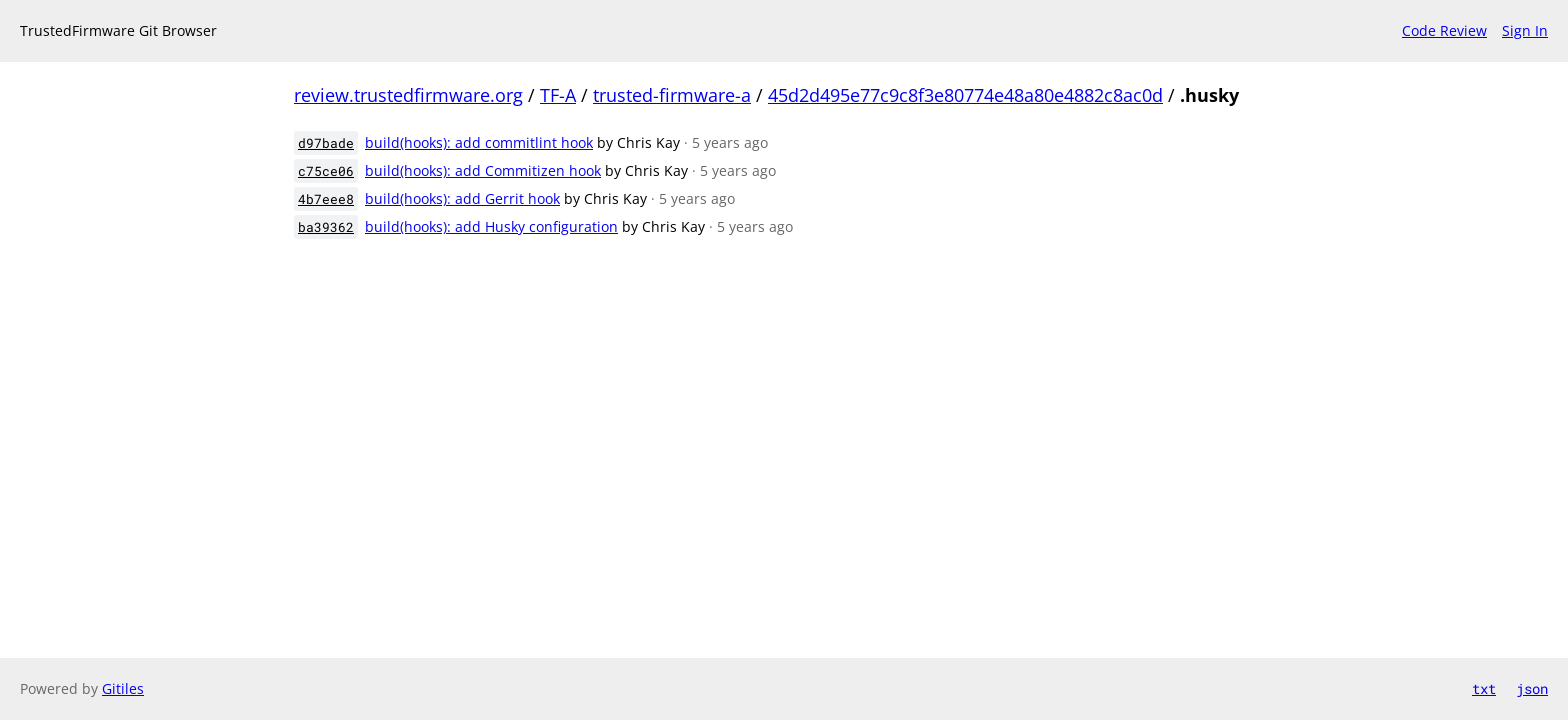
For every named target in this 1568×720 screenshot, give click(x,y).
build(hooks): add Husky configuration (491, 226)
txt (1484, 688)
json (1532, 688)
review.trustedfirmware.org (408, 95)
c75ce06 (326, 171)
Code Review (1444, 30)
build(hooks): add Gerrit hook (462, 198)
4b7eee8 (326, 199)
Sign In (1525, 30)
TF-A (558, 95)
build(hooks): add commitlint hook (479, 142)
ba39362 (326, 227)
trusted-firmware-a (672, 95)
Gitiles (123, 688)
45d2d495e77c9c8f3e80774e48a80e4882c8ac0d (965, 95)
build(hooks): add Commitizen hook (483, 170)
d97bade (326, 143)
